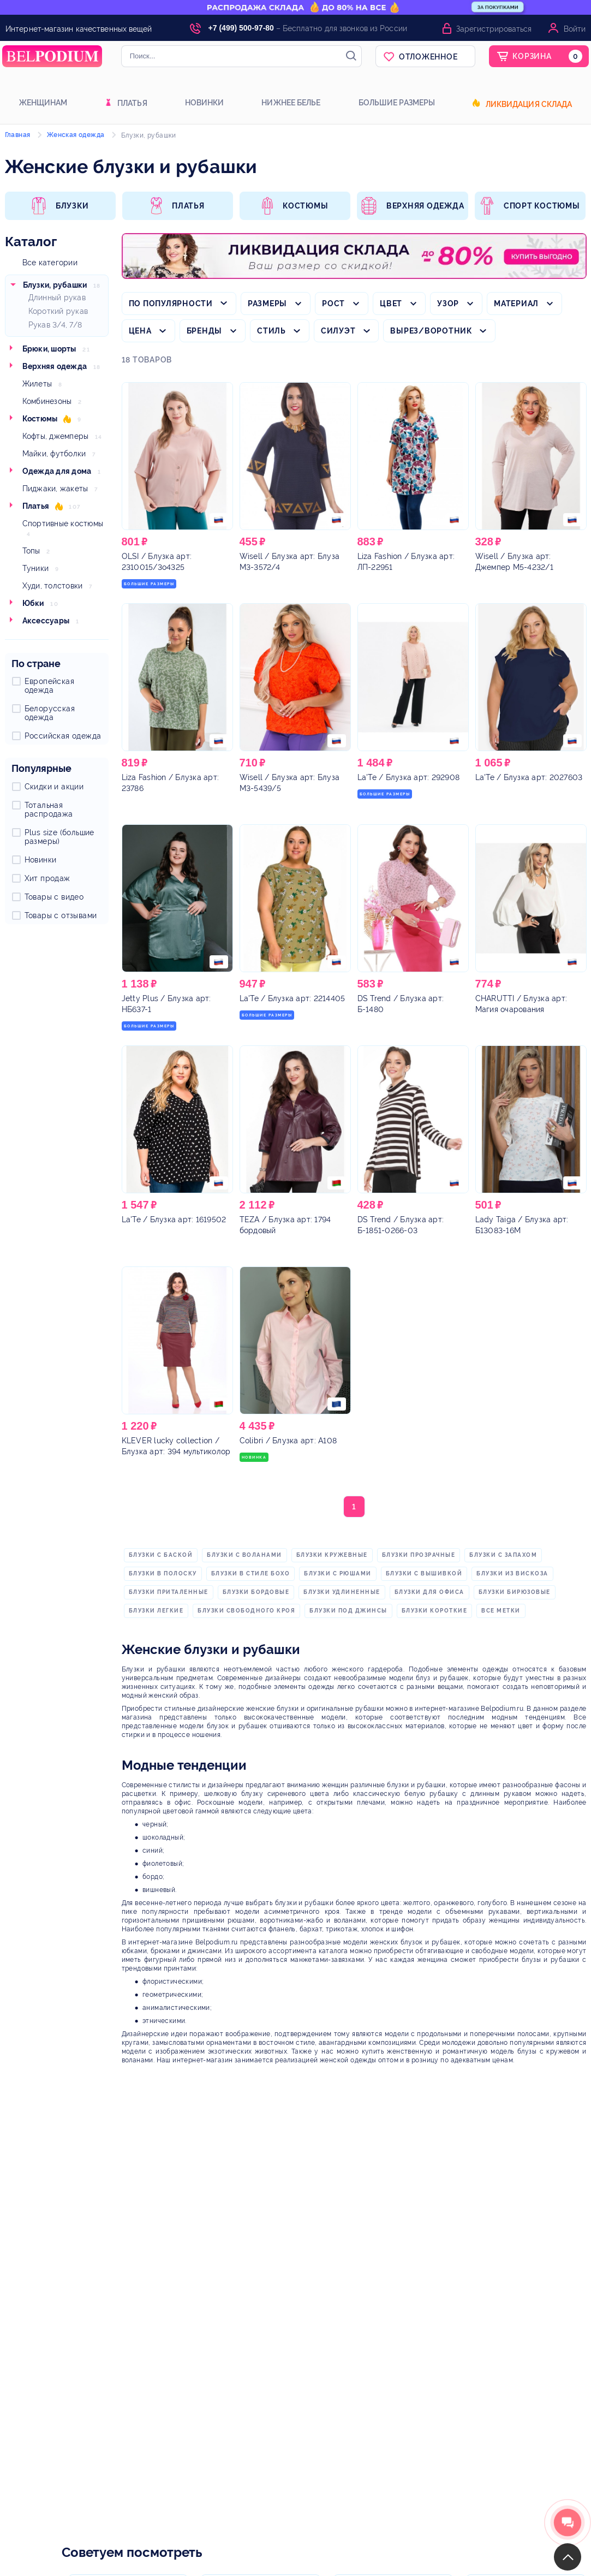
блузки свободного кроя (246, 1611)
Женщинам (43, 102)
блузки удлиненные (341, 1592)
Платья (132, 103)
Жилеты (37, 383)
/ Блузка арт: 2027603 (529, 777)
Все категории (49, 262)
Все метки (501, 1611)
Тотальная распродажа (49, 809)
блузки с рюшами (338, 1573)
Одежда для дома (57, 471)
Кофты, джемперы (55, 436)
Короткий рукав (58, 311)
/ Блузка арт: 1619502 (174, 1219)
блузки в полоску (163, 1573)
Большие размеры (397, 102)
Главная (18, 135)
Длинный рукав (57, 297)
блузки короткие (435, 1611)
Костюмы (40, 418)
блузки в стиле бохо (250, 1573)
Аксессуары (46, 620)
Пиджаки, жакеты (55, 488)
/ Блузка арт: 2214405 (292, 998)
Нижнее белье (290, 102)
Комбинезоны (47, 401)
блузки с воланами (244, 1555)
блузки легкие (156, 1611)
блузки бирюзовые (515, 1592)
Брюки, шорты (49, 348)
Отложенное (428, 56)
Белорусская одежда (50, 713)
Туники (35, 568)
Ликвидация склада (529, 104)
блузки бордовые (256, 1592)
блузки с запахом (503, 1555)
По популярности (171, 303)
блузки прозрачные (419, 1555)
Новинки (204, 102)
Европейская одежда (49, 685)
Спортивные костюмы (63, 523)
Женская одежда (76, 135)
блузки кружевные (332, 1555)
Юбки (33, 603)
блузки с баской (161, 1555)
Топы (31, 550)
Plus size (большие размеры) (59, 837)
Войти (575, 29)
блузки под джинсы (348, 1611)
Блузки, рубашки (55, 285)
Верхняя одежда (54, 366)
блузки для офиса (429, 1592)
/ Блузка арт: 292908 (408, 777)
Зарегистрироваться (494, 29)
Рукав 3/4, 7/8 (55, 324)
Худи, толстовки (52, 585)
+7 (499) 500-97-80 (241, 27)
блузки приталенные (168, 1592)
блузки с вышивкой (424, 1573)
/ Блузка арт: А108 (288, 1440)
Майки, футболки (54, 453)
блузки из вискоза (512, 1573)
